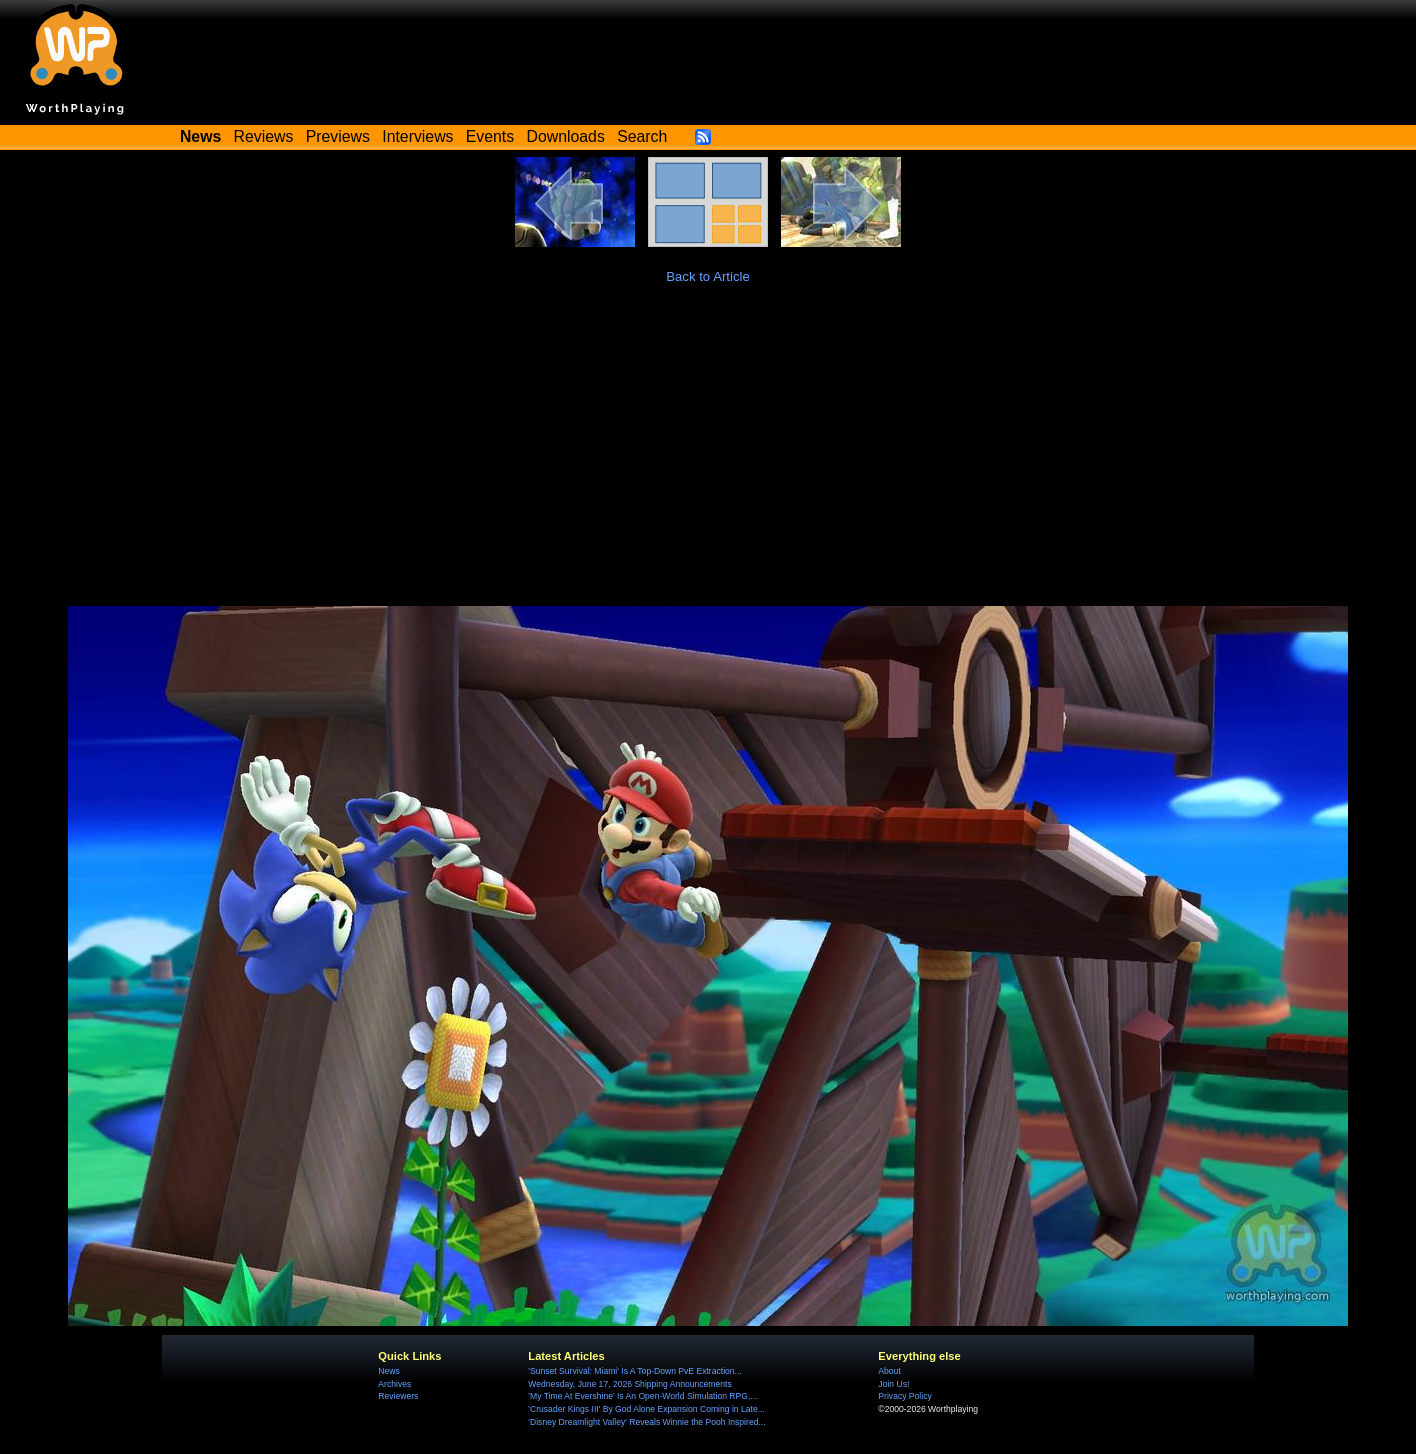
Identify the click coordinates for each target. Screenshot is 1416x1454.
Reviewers (398, 1396)
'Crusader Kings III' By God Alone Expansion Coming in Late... (646, 1409)
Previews (338, 136)
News (388, 1371)
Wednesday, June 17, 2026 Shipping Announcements (629, 1384)
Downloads (566, 136)
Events (490, 136)
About (889, 1371)
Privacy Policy (904, 1396)
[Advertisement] (708, 456)
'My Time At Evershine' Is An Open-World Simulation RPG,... (642, 1396)
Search (642, 136)
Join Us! (893, 1384)
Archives (394, 1384)
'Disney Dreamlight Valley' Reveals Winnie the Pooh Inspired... (646, 1422)
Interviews (417, 136)
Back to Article (708, 276)
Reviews (264, 136)
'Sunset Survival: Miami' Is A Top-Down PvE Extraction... (634, 1371)
